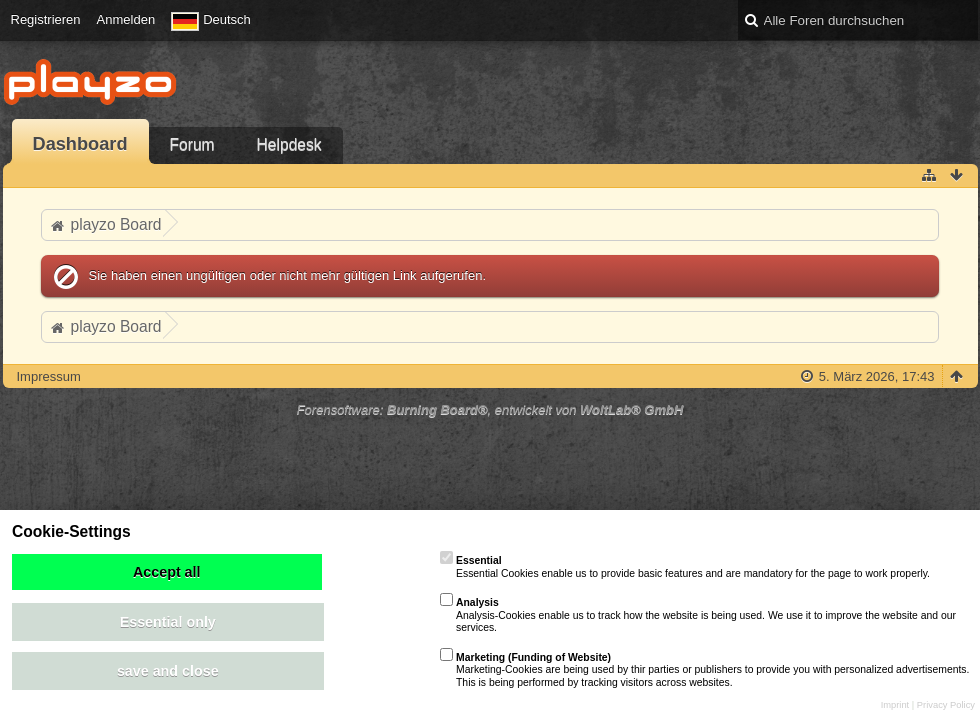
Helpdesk (289, 144)
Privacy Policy (946, 705)
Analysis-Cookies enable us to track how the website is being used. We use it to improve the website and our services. (698, 615)
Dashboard (80, 144)
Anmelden (126, 19)
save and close (168, 671)
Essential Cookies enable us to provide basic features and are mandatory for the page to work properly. (685, 566)
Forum (192, 144)
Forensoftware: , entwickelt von (490, 409)
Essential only (168, 622)
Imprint (895, 705)
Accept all (167, 572)
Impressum (49, 376)
